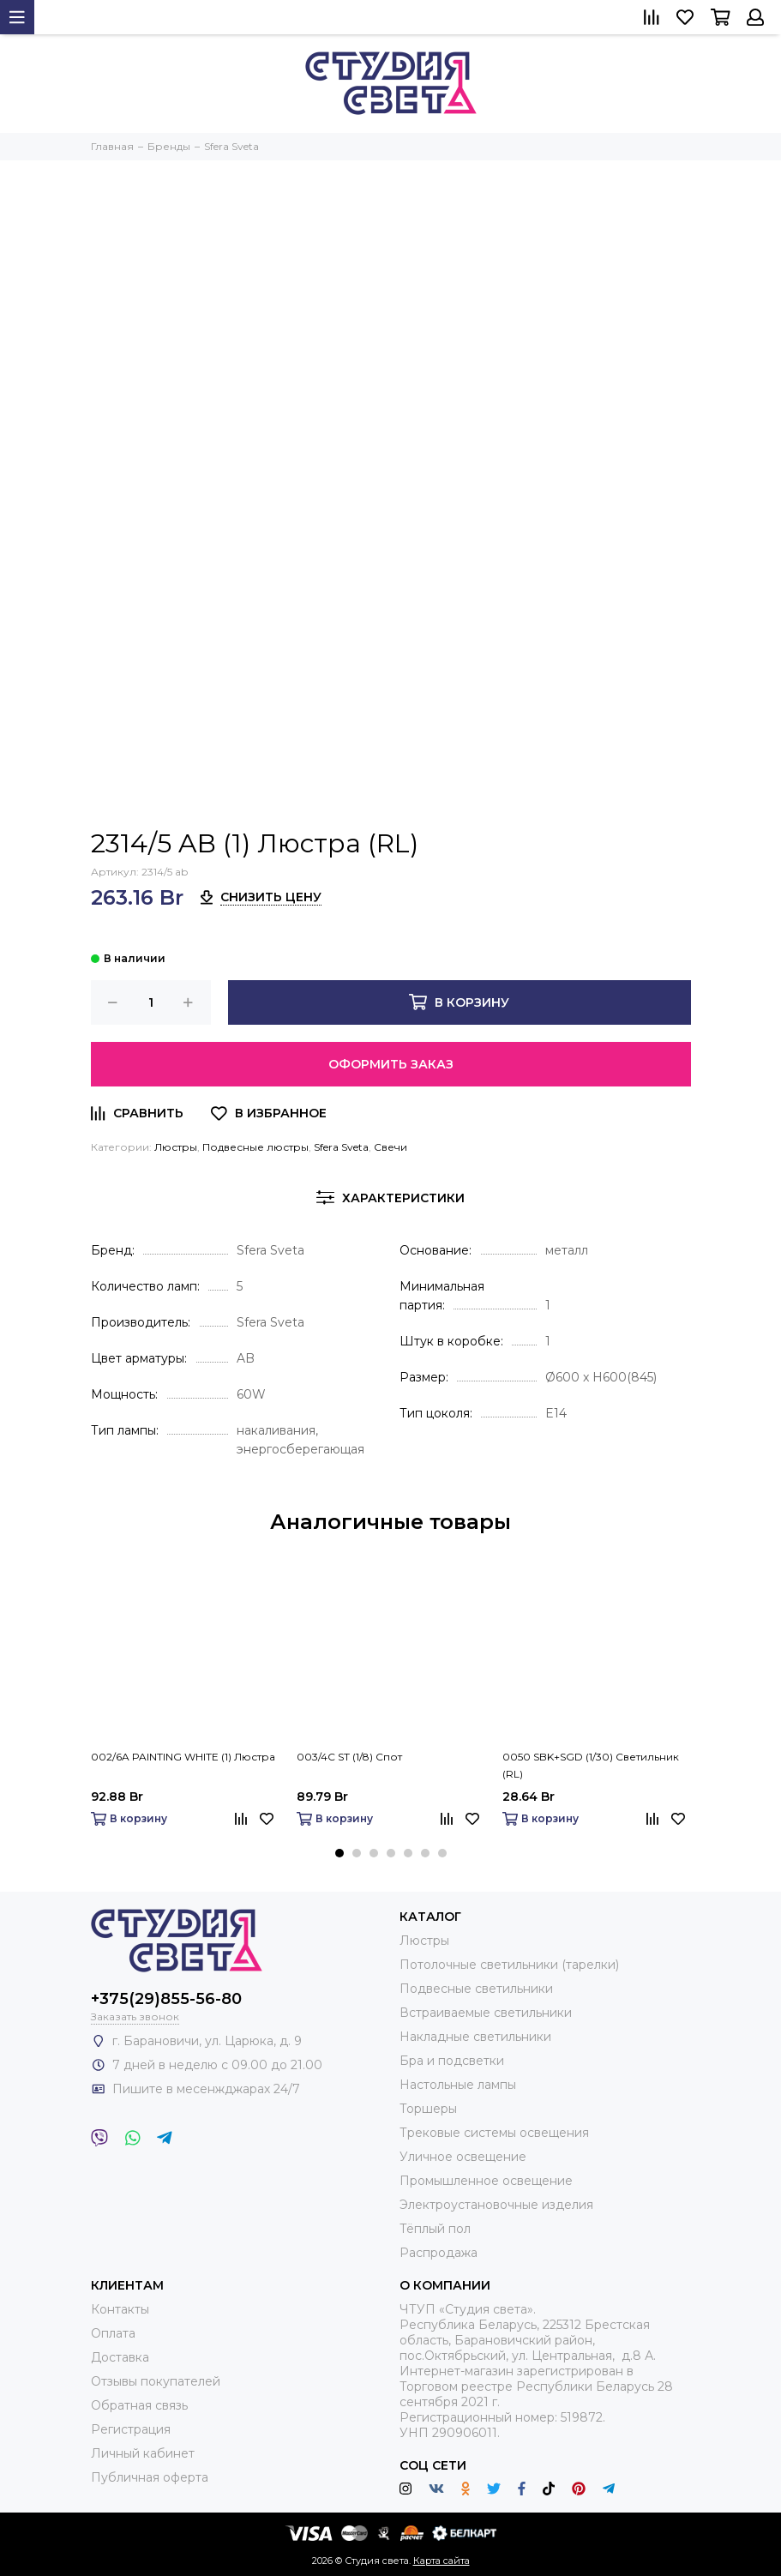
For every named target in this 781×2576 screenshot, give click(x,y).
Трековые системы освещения (494, 2132)
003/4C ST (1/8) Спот (349, 1756)
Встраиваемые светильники (486, 2012)
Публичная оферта (149, 2477)
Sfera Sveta (341, 1147)
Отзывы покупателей (155, 2381)
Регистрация (131, 2429)
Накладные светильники (475, 2036)
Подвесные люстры (255, 1147)
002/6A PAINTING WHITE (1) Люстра (183, 1756)
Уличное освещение (463, 2156)
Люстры (175, 1147)
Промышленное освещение (486, 2180)
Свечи (390, 1147)
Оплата (113, 2333)
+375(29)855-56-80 (166, 1998)
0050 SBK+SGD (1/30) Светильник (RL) (590, 1765)
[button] (339, 1853)
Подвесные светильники (476, 1988)
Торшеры (428, 2108)
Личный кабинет (143, 2453)
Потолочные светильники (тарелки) (509, 1964)
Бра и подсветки (452, 2060)
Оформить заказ (391, 1064)
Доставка (120, 2357)
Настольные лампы (458, 2084)
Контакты (120, 2309)
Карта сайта (441, 2561)
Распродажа (439, 2252)
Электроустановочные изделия (496, 2204)
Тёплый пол (435, 2228)
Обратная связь (139, 2405)
